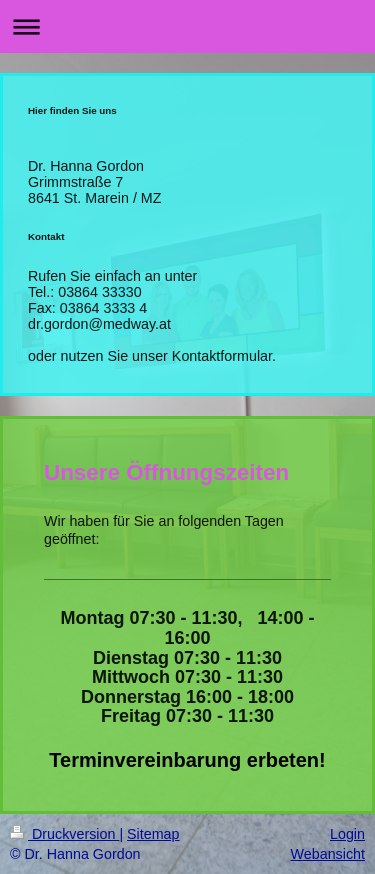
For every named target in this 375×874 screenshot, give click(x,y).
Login (347, 834)
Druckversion (64, 834)
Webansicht (328, 854)
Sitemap (153, 834)
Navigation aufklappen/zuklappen (187, 26)
